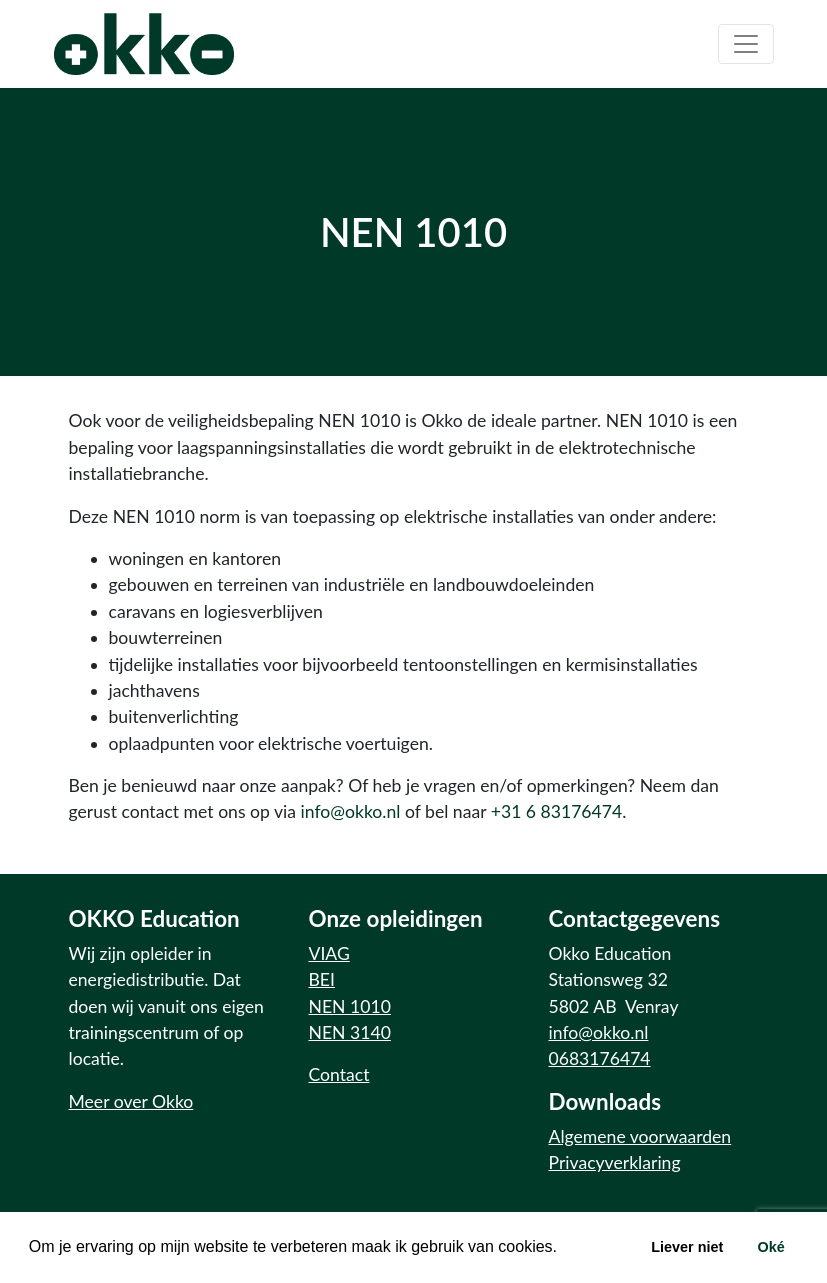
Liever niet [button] (687, 1247)
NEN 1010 (350, 1006)
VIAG (329, 953)
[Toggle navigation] (746, 44)
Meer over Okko (131, 1101)
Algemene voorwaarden (640, 1136)
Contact (339, 1074)
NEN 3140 (350, 1032)
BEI (322, 979)
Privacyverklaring (615, 1162)
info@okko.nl (351, 811)
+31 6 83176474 (556, 811)
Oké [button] (770, 1247)
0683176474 (600, 1058)
